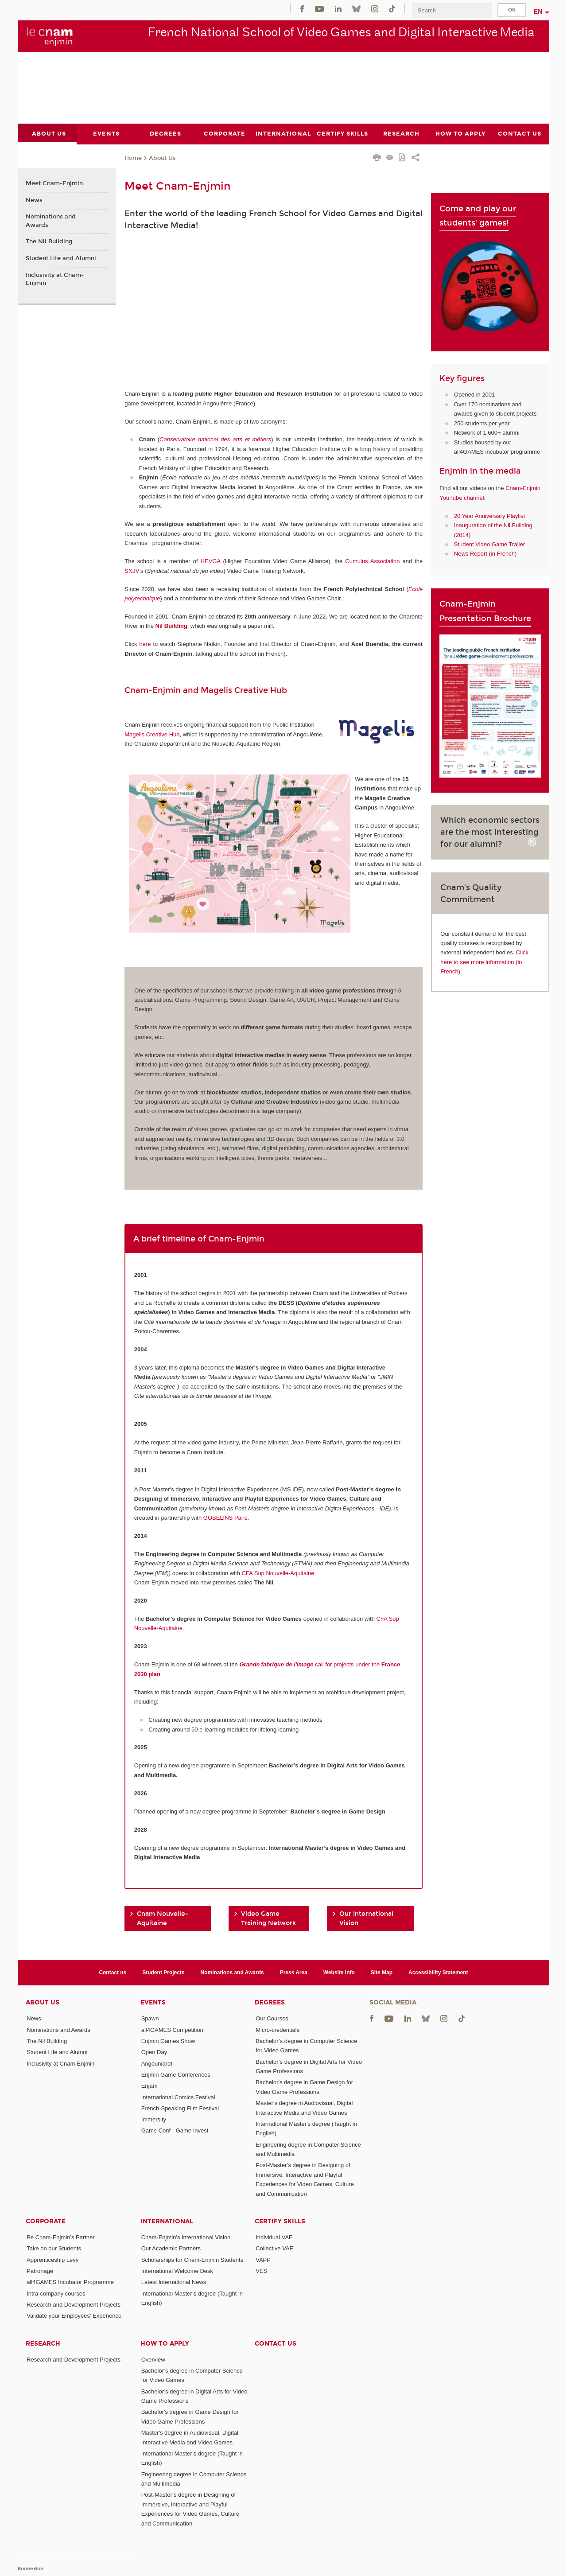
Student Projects (163, 1972)
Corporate (46, 2221)
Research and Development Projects (73, 2304)
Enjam (149, 2085)
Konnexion (30, 2568)
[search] (452, 10)
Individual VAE (274, 2237)
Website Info (339, 1972)
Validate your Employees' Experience (74, 2315)
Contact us (112, 1972)
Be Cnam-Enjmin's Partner (60, 2237)
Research (43, 2343)
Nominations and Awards (51, 220)
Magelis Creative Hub (151, 734)
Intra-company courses (56, 2293)
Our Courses (272, 2018)
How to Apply (164, 2343)
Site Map (381, 1972)
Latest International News (173, 2282)
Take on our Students (54, 2248)
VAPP (263, 2259)
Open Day (154, 2052)
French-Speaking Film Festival (180, 2108)
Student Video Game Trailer (489, 544)
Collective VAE (274, 2248)
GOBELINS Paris (225, 1517)
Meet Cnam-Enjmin (54, 183)
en (538, 11)
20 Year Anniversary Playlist (489, 515)
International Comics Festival (178, 2096)
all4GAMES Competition (172, 2029)
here (145, 644)
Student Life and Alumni (61, 257)
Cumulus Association (372, 561)
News (34, 199)
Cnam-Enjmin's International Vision (186, 2237)
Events (153, 2002)
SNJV (131, 570)
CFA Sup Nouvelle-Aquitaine (278, 1572)
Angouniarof (156, 2063)
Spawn (150, 2018)
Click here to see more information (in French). (484, 962)
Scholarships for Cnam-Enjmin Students (192, 2259)
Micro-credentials (277, 2029)
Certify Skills (280, 2221)
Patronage (40, 2271)
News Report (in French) (485, 553)
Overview (153, 2359)
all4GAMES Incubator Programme (70, 2282)
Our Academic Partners (171, 2248)
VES (261, 2271)
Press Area (293, 1972)
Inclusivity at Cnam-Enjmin (55, 278)
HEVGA (211, 561)
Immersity (153, 2119)
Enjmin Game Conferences (175, 2074)
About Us (162, 157)
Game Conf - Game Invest (175, 2130)
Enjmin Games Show (168, 2040)
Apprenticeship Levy (52, 2259)
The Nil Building (49, 241)
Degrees (270, 2002)
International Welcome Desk (177, 2271)
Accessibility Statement (438, 1972)
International (166, 2221)
